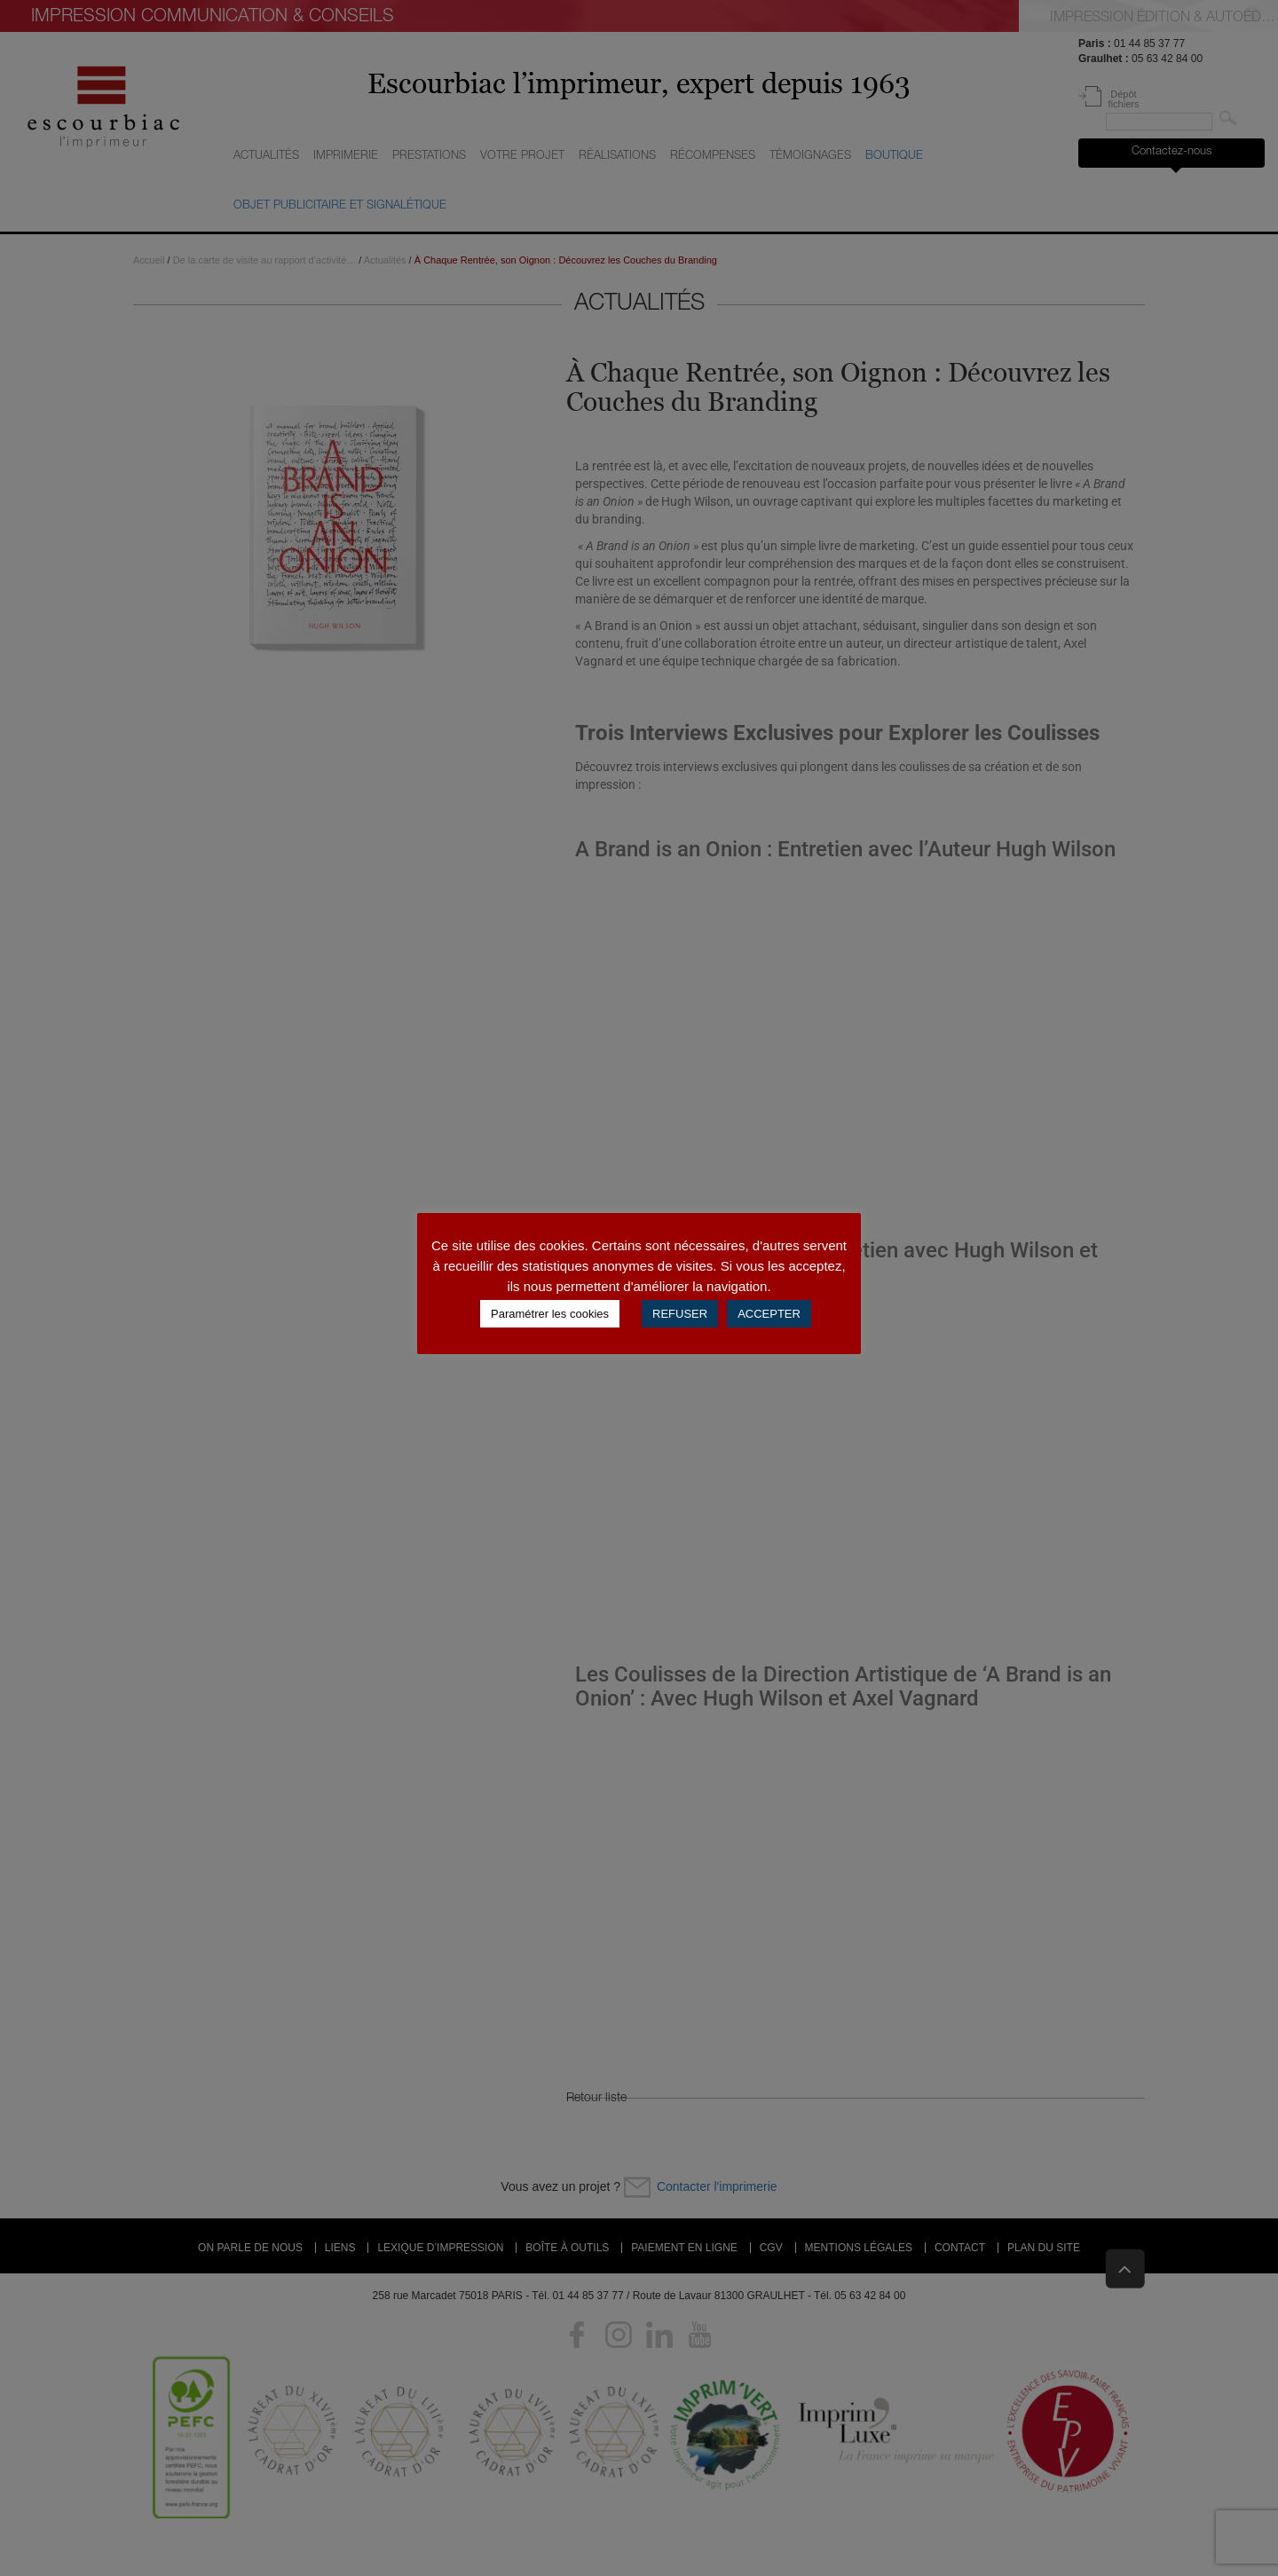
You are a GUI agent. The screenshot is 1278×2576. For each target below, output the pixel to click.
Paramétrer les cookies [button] (550, 1313)
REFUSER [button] (679, 1313)
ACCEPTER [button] (769, 1313)
